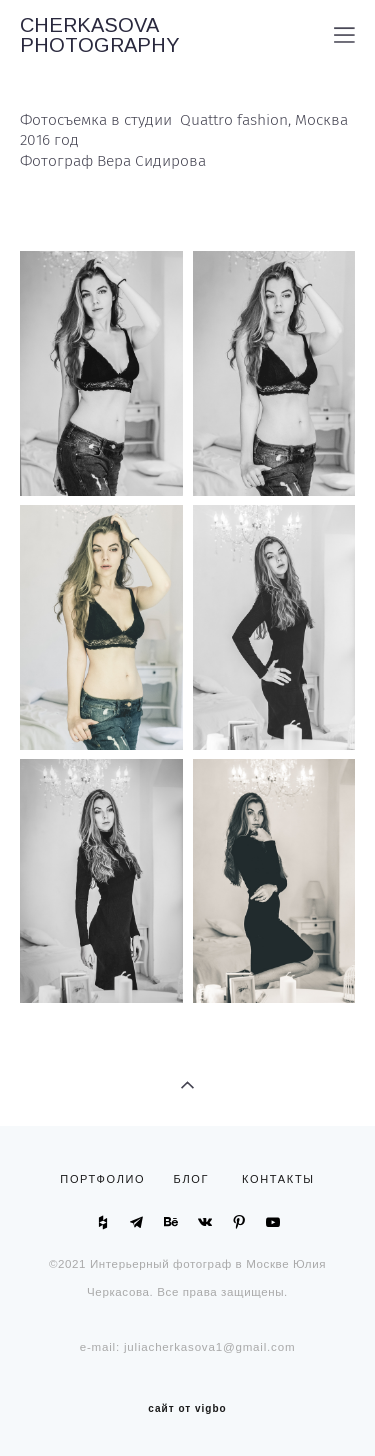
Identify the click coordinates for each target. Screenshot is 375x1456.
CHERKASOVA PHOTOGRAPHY (100, 35)
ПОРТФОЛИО (107, 1179)
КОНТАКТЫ (278, 1179)
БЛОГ (192, 1179)
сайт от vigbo (187, 1409)
